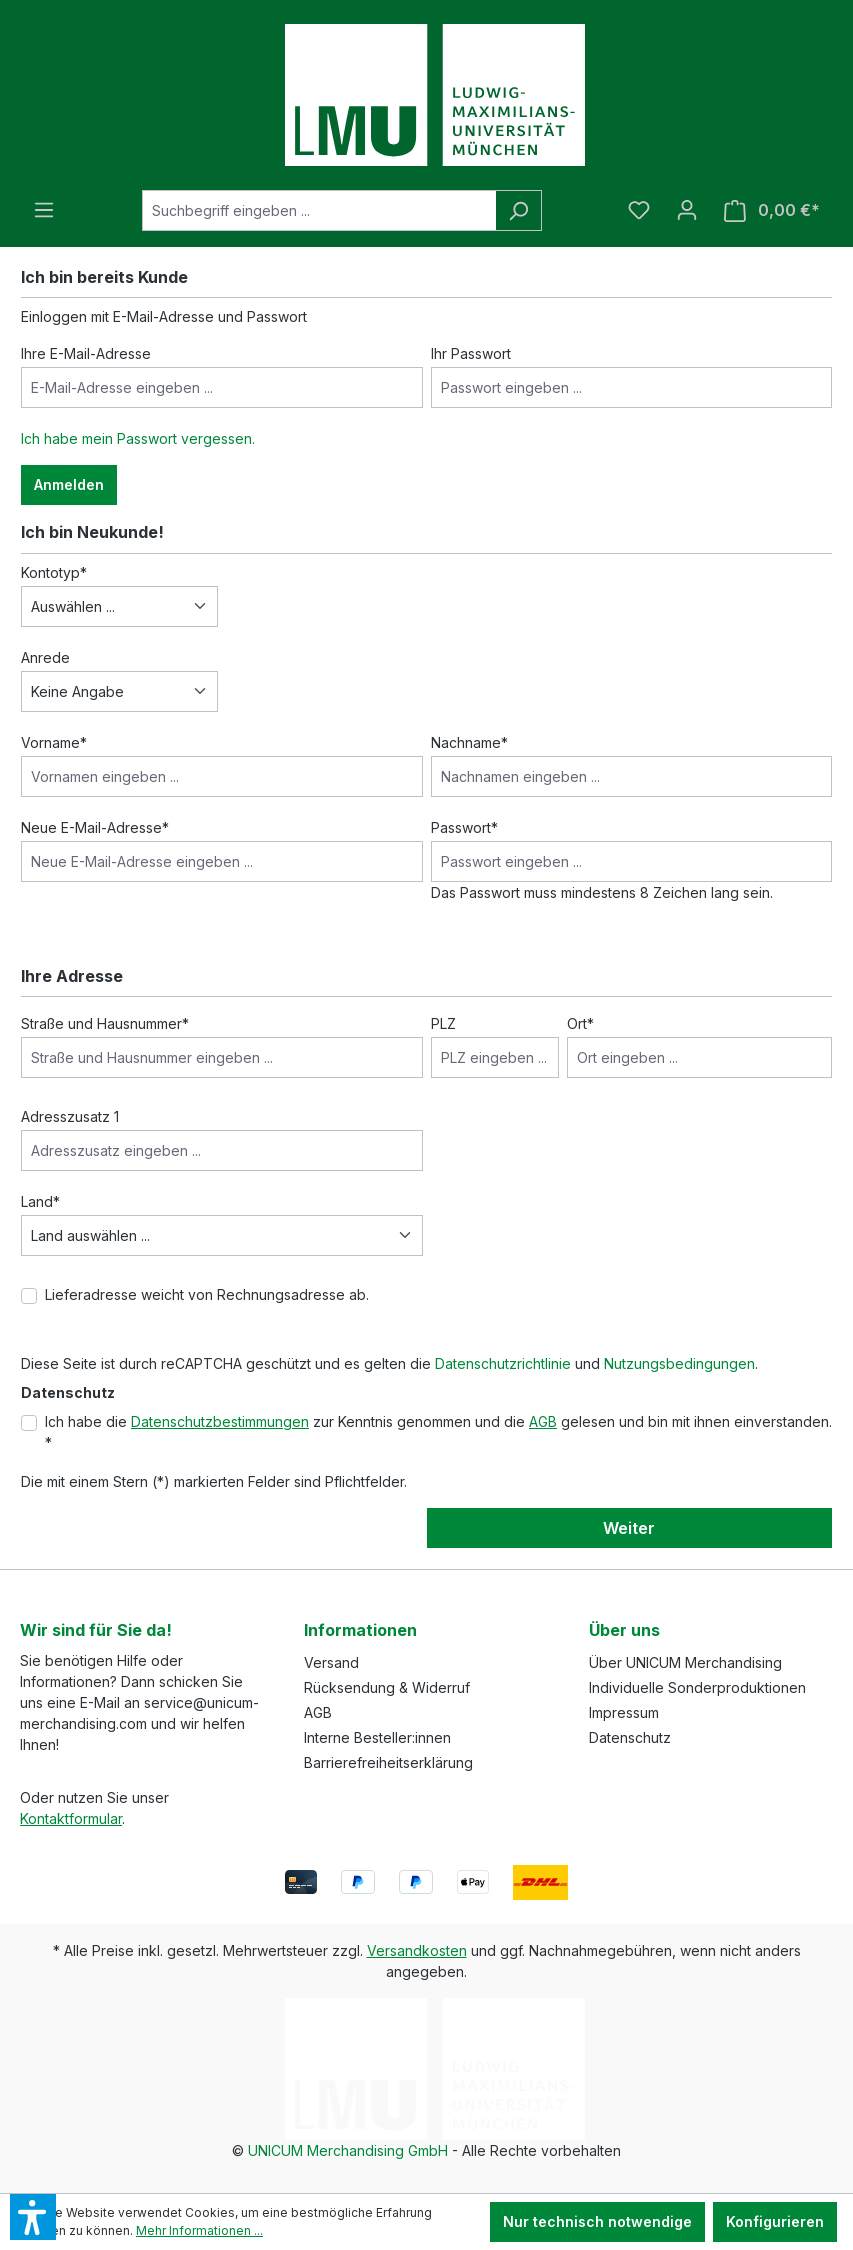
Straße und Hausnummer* (105, 1023)
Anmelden (69, 484)
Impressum (624, 1712)
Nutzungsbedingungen (679, 1363)
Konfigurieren (775, 2221)
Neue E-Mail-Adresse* (95, 827)
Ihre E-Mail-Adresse (86, 353)
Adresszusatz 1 (70, 1116)
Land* (40, 1201)
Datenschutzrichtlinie (503, 1363)
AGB (543, 1421)
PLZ (443, 1023)
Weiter (629, 1528)
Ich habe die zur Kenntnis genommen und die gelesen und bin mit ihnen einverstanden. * (438, 1432)
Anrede (45, 657)
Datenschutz (630, 1737)
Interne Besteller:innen (377, 1737)
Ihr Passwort (471, 353)
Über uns (624, 1630)
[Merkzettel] (639, 210)
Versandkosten (417, 1950)
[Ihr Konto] (687, 210)
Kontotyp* (54, 572)
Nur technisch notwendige (597, 2221)
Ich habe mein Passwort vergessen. (138, 438)
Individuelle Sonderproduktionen (697, 1687)
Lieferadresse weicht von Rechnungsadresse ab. (207, 1294)
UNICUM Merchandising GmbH (348, 2150)
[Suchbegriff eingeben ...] (319, 210)
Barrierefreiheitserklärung (388, 1762)
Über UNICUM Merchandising (685, 1662)
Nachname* (469, 742)
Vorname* (54, 742)
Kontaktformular (71, 1818)
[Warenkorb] (772, 210)
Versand (331, 1662)
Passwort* (464, 827)
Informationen (360, 1630)
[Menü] (44, 210)
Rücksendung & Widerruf (387, 1687)
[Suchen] (518, 210)
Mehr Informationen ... (199, 2230)
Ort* (580, 1023)
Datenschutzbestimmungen (220, 1421)
